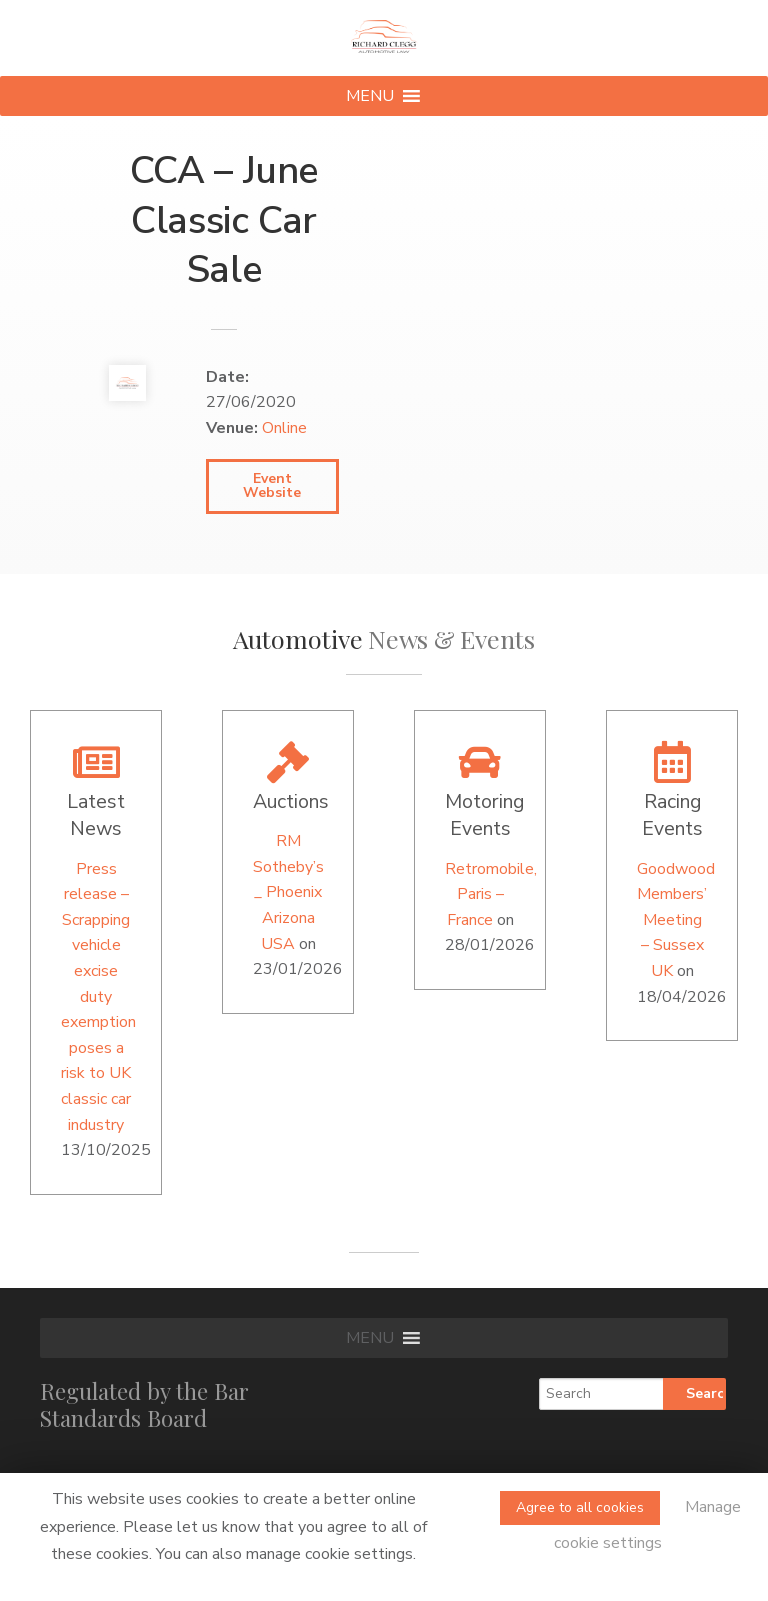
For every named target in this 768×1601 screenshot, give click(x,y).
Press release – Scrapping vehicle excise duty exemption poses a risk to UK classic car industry (98, 997)
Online (284, 428)
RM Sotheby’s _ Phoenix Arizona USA (288, 892)
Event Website (272, 485)
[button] (370, 96)
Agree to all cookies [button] (580, 1507)
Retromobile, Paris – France (491, 894)
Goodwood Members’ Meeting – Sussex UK (676, 920)
